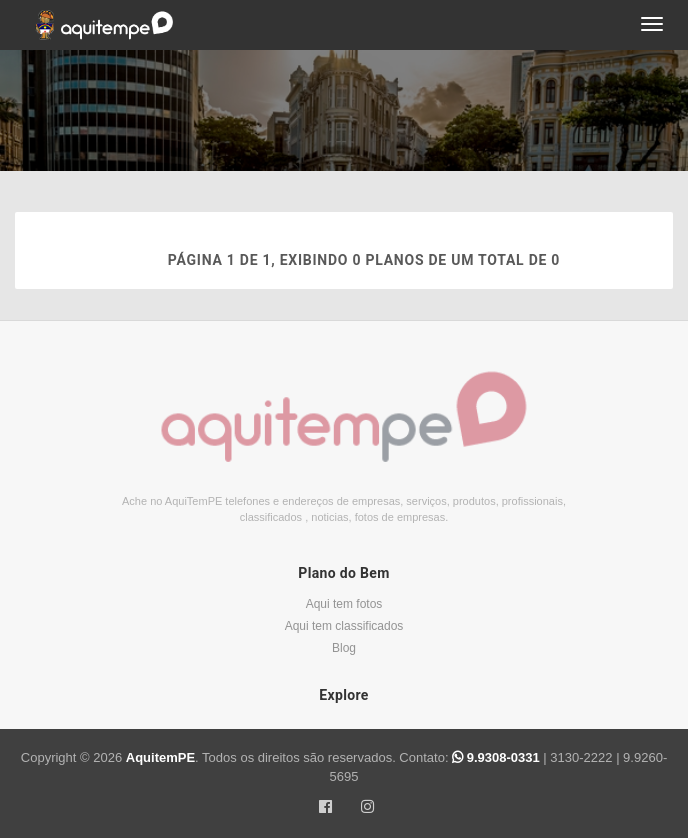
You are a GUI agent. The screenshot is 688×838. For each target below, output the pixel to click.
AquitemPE (160, 757)
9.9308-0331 (497, 757)
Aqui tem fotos (344, 604)
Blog (344, 648)
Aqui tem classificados (344, 626)
